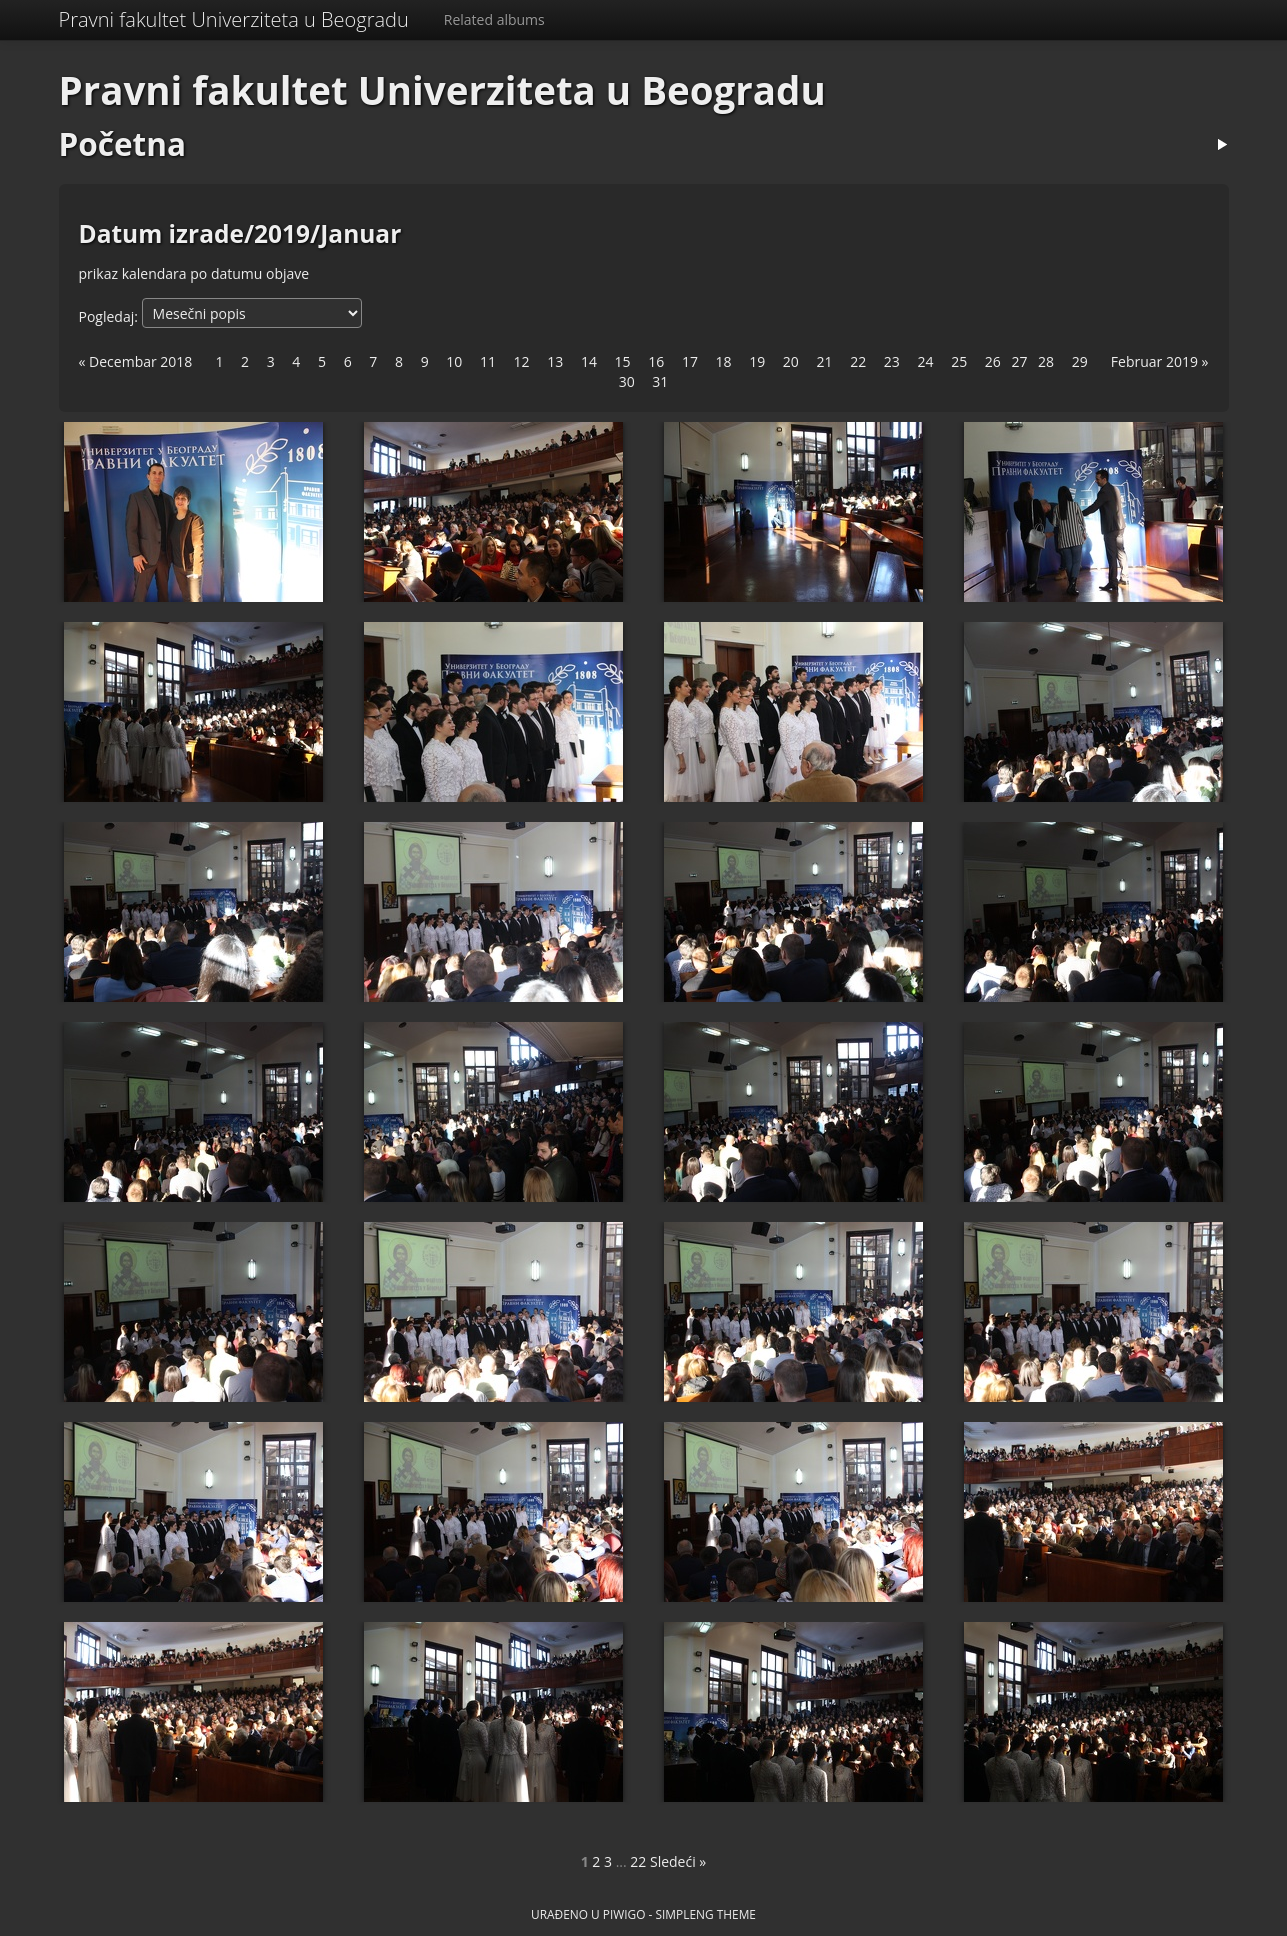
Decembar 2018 (140, 361)
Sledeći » (678, 1861)
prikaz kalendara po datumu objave (194, 273)
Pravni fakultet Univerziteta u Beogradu (234, 19)
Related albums (494, 19)
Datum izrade (161, 233)
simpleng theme (706, 1914)
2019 (282, 233)
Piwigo (624, 1914)
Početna (123, 143)
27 (1019, 361)
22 (638, 1861)
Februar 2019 (1154, 361)
